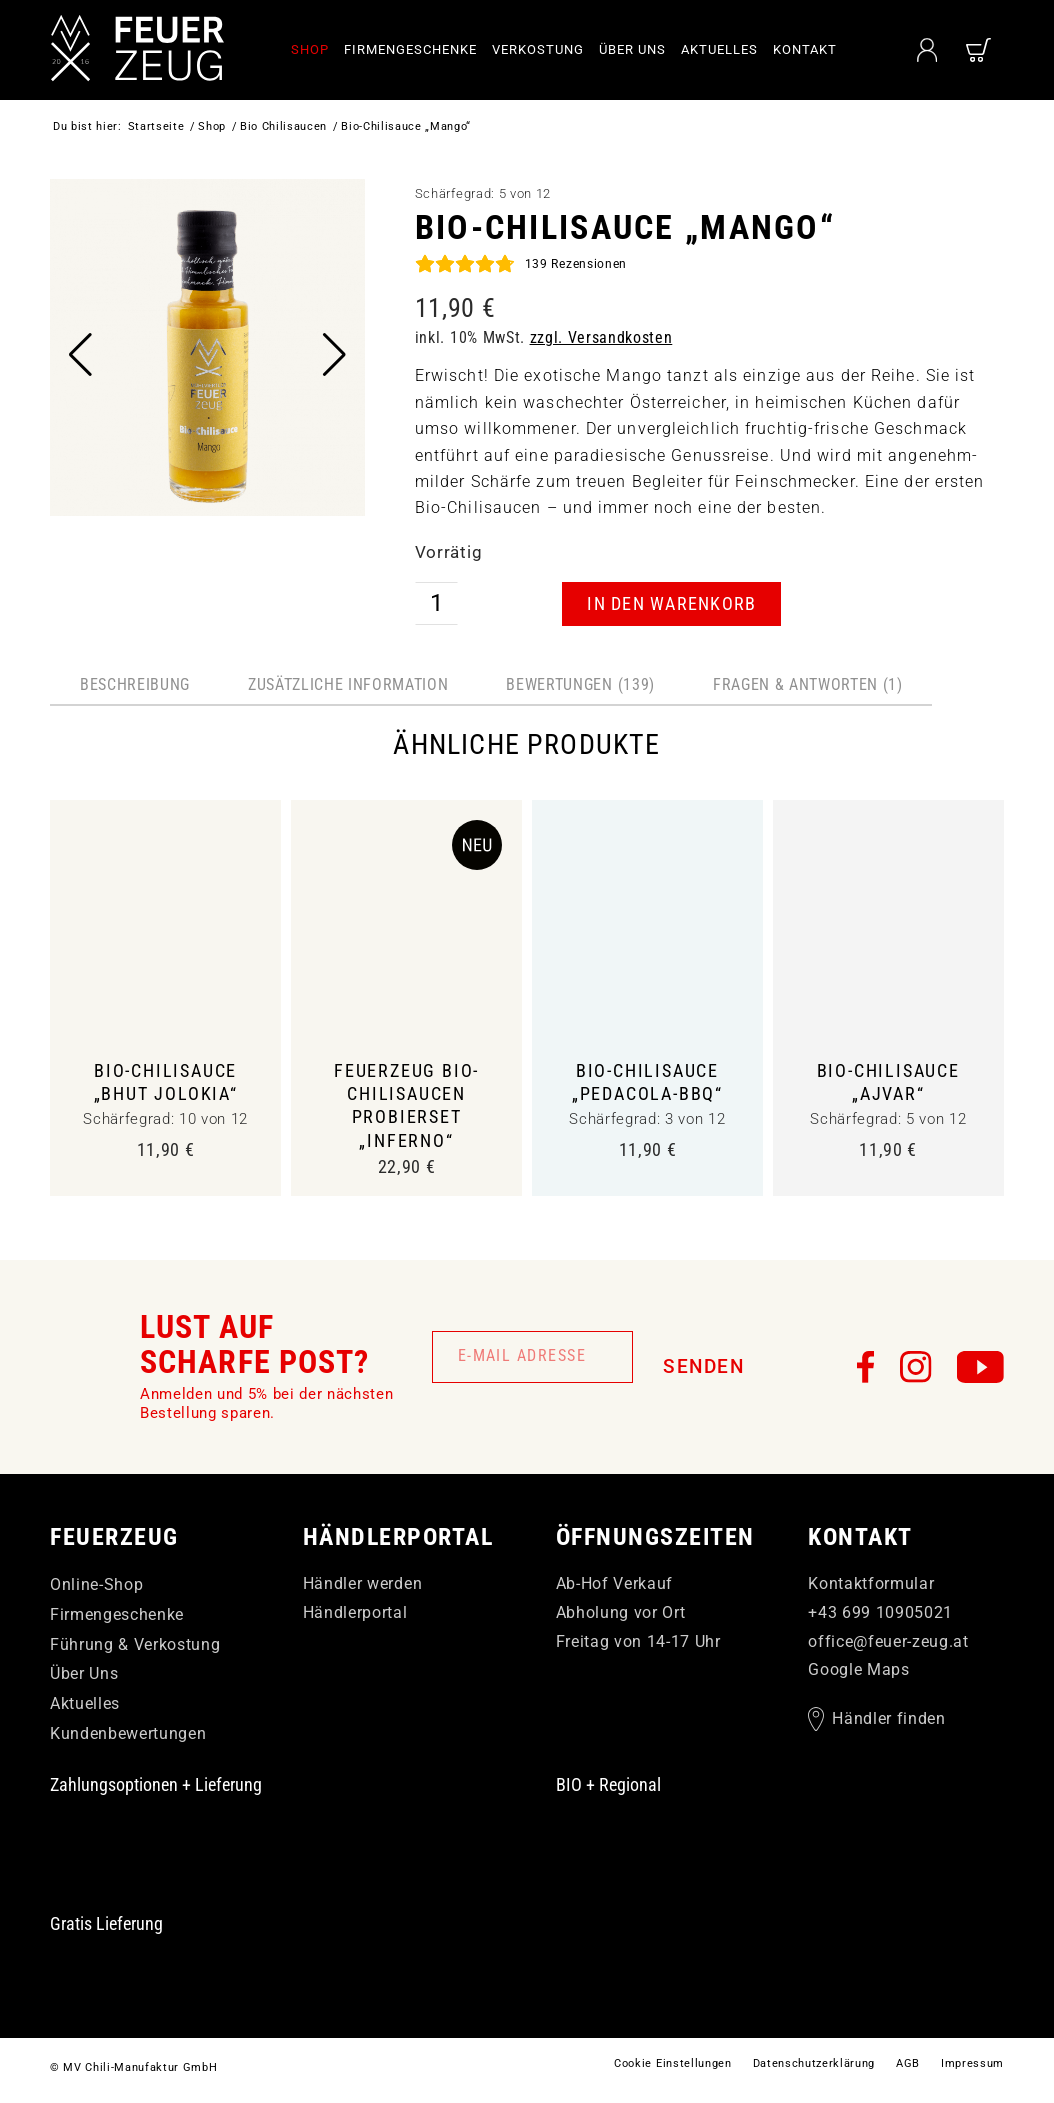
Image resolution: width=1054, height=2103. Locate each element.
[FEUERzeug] (140, 50)
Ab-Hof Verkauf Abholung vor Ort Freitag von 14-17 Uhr (638, 1617)
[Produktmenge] (436, 603)
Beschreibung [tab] (135, 684)
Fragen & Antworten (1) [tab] (808, 684)
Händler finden (888, 1723)
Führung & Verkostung (135, 1648)
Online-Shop (96, 1589)
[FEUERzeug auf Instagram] (916, 1371)
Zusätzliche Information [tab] (348, 684)
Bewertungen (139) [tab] (580, 684)
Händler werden (362, 1588)
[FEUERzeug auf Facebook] (866, 1371)
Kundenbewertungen (128, 1738)
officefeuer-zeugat (888, 1645)
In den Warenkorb (671, 603)
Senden (703, 1371)
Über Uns (84, 1678)
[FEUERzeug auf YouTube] (980, 1371)
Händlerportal (355, 1617)
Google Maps (858, 1674)
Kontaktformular (871, 1588)
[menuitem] (317, 50)
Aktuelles (85, 1708)
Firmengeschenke (117, 1619)
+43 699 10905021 (880, 1617)
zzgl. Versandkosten (601, 337)
